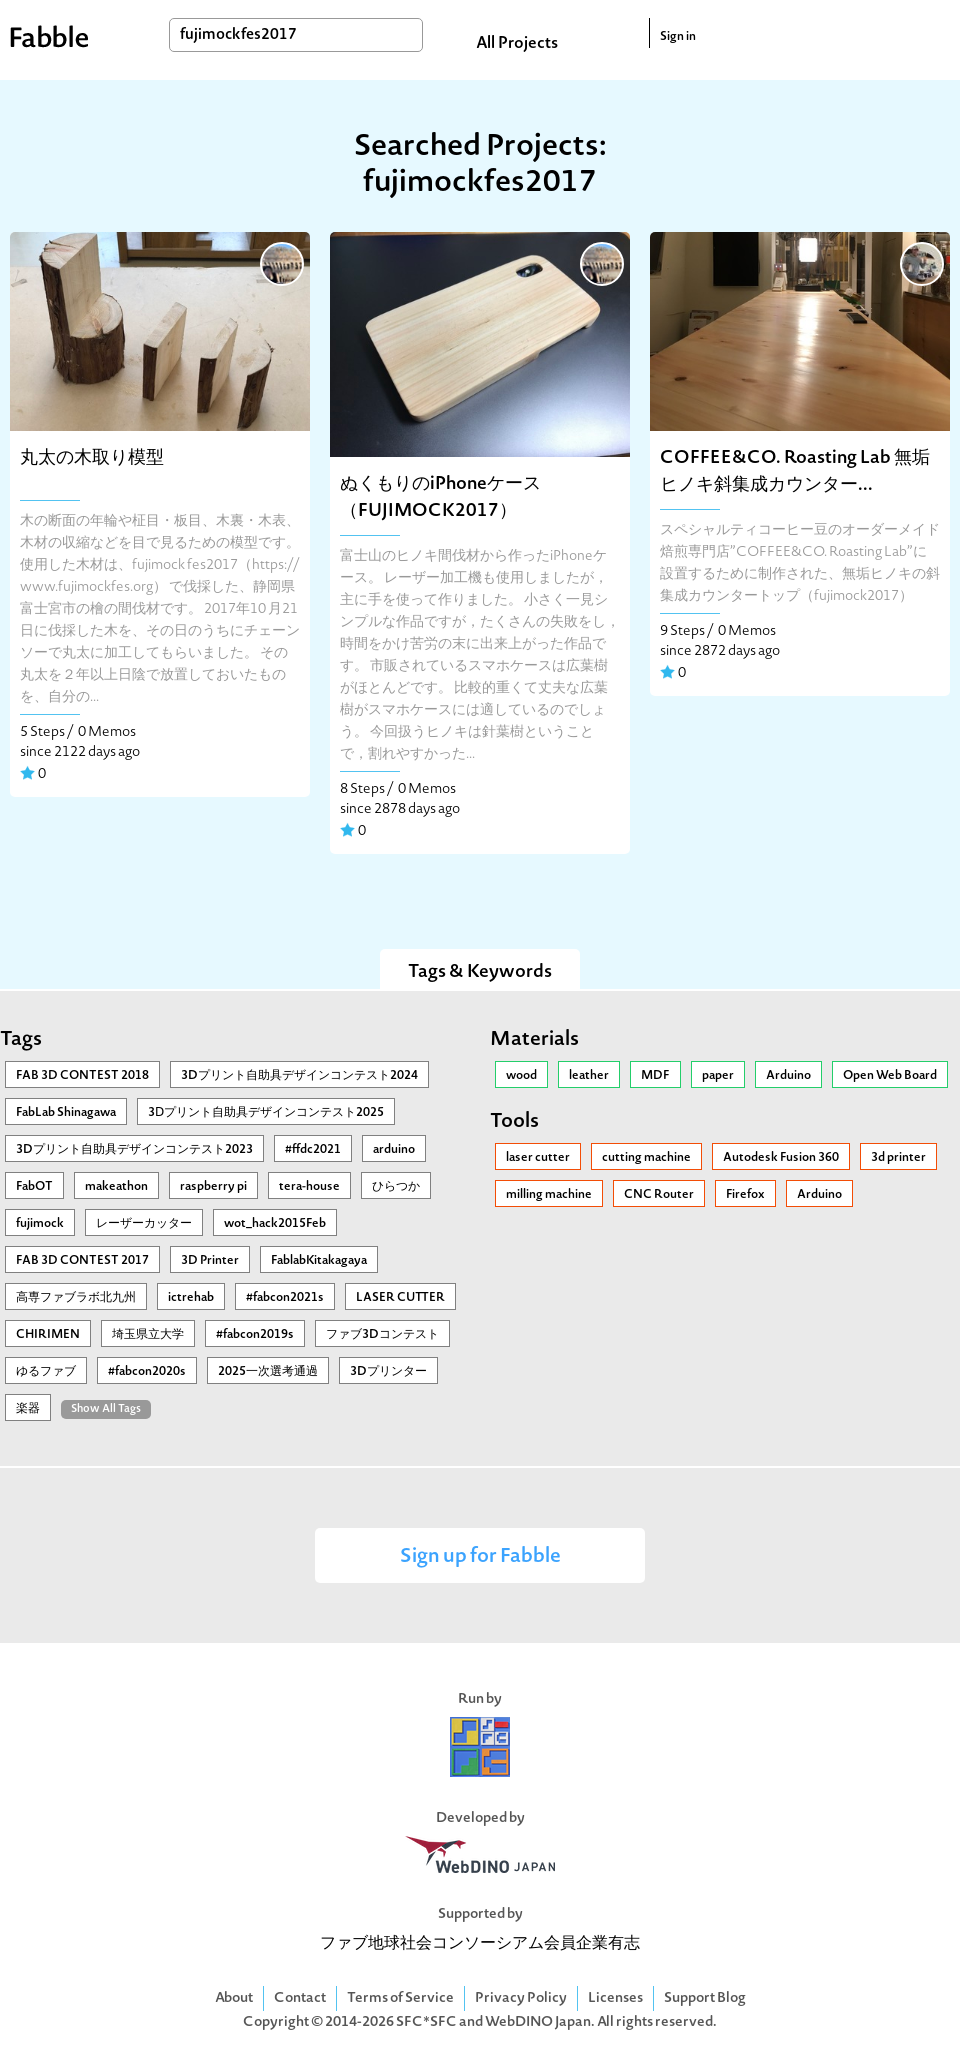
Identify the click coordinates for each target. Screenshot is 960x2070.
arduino (394, 1150)
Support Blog (705, 1998)
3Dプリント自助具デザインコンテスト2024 (299, 1076)
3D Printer (210, 1261)
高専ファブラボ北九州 (76, 1298)
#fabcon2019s (255, 1335)
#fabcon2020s (147, 1372)
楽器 (28, 1409)
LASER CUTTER (400, 1298)
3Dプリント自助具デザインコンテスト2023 (134, 1150)
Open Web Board (890, 1076)
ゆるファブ (46, 1372)
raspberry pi (213, 1187)
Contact (300, 1998)
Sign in (678, 37)
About (234, 1998)
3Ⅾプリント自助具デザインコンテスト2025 (266, 1113)
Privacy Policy (521, 1998)
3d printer (898, 1158)
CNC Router (659, 1195)
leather (589, 1076)
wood (521, 1076)
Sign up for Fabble (480, 1557)
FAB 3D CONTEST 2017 (82, 1261)
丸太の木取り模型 (92, 458)
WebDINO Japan (538, 2022)
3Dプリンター (388, 1372)
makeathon (116, 1187)
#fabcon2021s (285, 1298)
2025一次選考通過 (268, 1372)
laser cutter (538, 1158)
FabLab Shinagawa (66, 1113)
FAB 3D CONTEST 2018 (82, 1076)
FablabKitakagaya (319, 1261)
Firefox (745, 1195)
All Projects (517, 44)
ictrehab (191, 1298)
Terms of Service (400, 1998)
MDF (655, 1076)
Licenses (615, 1998)
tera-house (309, 1187)
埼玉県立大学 (148, 1335)
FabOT (34, 1187)
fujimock (40, 1224)
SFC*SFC (426, 2022)
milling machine (549, 1195)
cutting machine (646, 1158)
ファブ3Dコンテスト (382, 1335)
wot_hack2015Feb (275, 1224)
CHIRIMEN (48, 1335)
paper (718, 1076)
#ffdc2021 (313, 1150)
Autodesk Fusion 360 (781, 1158)
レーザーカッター (144, 1224)
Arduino (788, 1076)
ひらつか (396, 1187)
